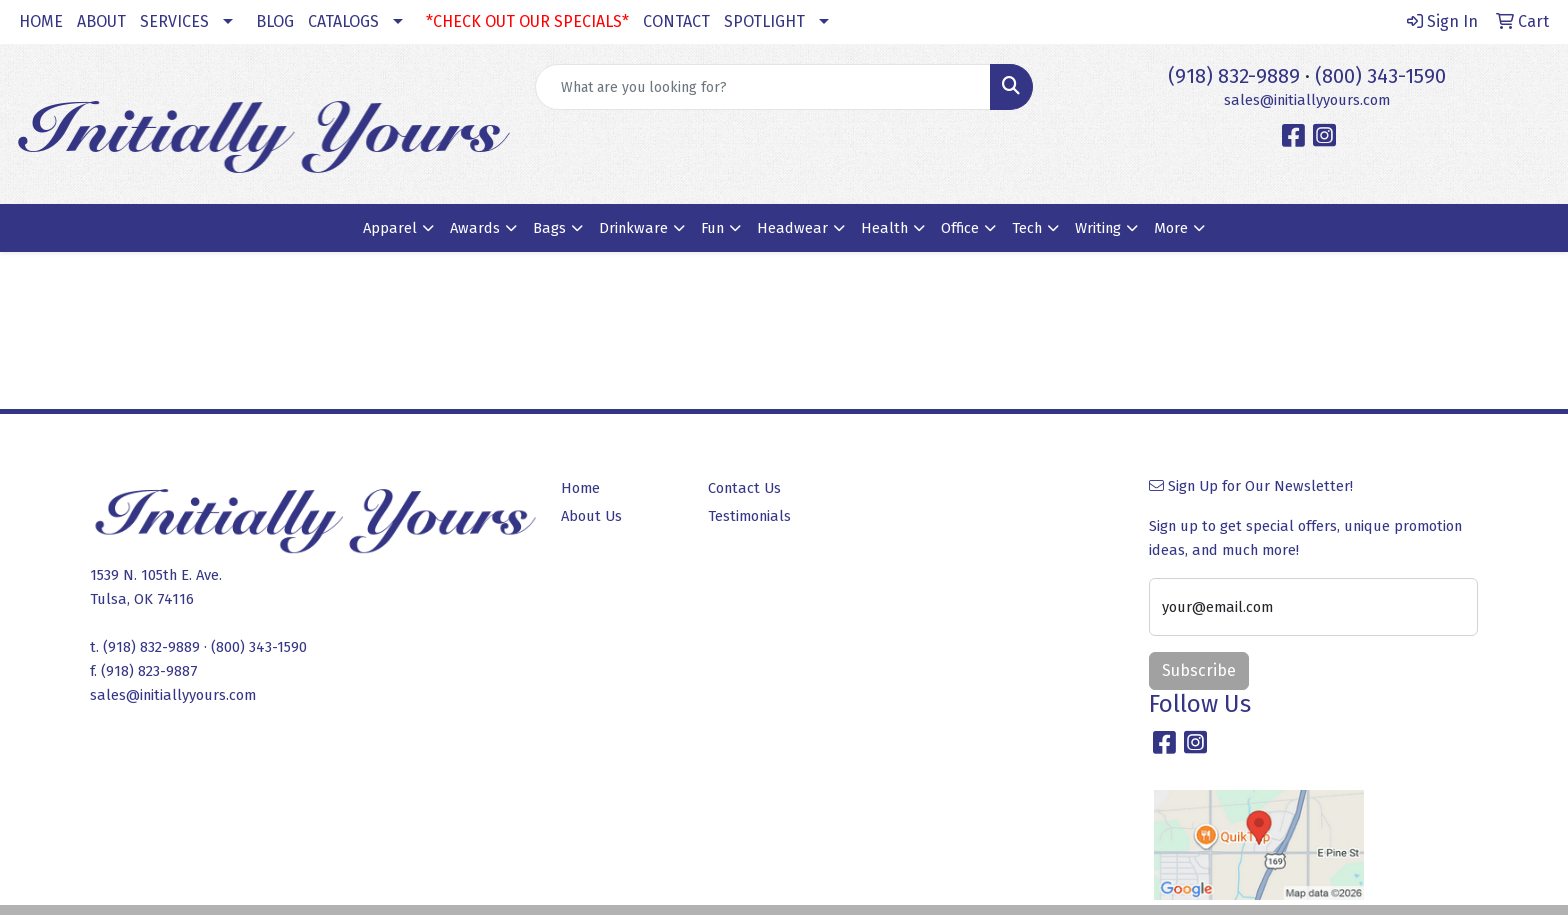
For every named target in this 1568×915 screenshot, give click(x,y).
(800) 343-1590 (1380, 76)
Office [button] (960, 228)
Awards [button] (475, 228)
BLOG (275, 21)
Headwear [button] (792, 228)
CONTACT (676, 21)
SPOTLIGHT (764, 21)
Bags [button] (549, 228)
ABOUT (101, 21)
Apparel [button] (390, 228)
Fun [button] (712, 228)
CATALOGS (343, 21)
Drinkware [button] (633, 228)
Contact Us (744, 488)
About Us (591, 516)
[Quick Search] (763, 87)
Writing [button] (1098, 228)
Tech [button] (1027, 228)
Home (580, 488)
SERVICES (174, 21)
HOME (41, 21)
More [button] (1171, 228)
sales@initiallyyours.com (1307, 100)
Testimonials (749, 516)
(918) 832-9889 (1234, 76)
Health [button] (884, 228)
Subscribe (1199, 670)
